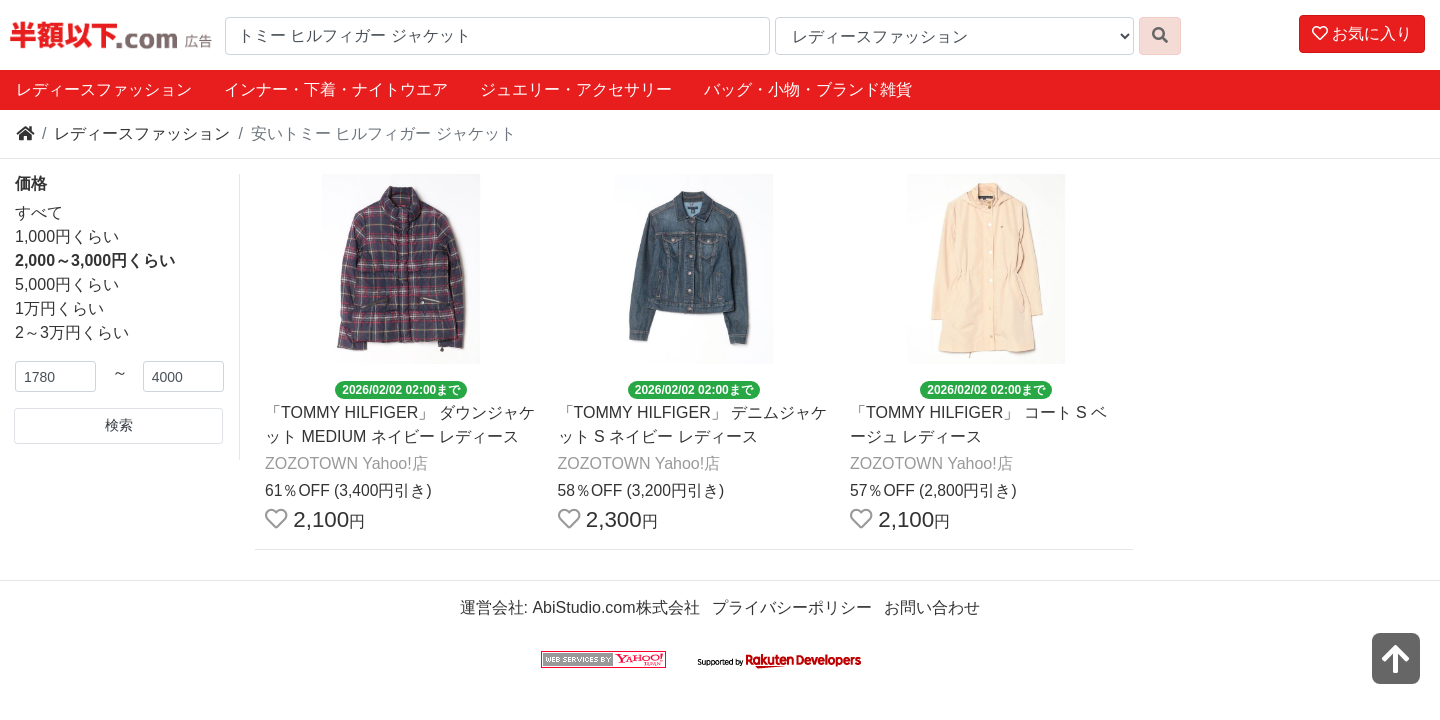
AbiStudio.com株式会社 (615, 607)
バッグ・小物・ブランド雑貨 (808, 89)
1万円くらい (59, 308)
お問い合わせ (932, 607)
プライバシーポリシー (792, 607)
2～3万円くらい (72, 332)
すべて (39, 212)
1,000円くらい (67, 236)
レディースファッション (104, 89)
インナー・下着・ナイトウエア (336, 89)
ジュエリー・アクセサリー (576, 89)
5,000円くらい (67, 284)
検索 (119, 425)
